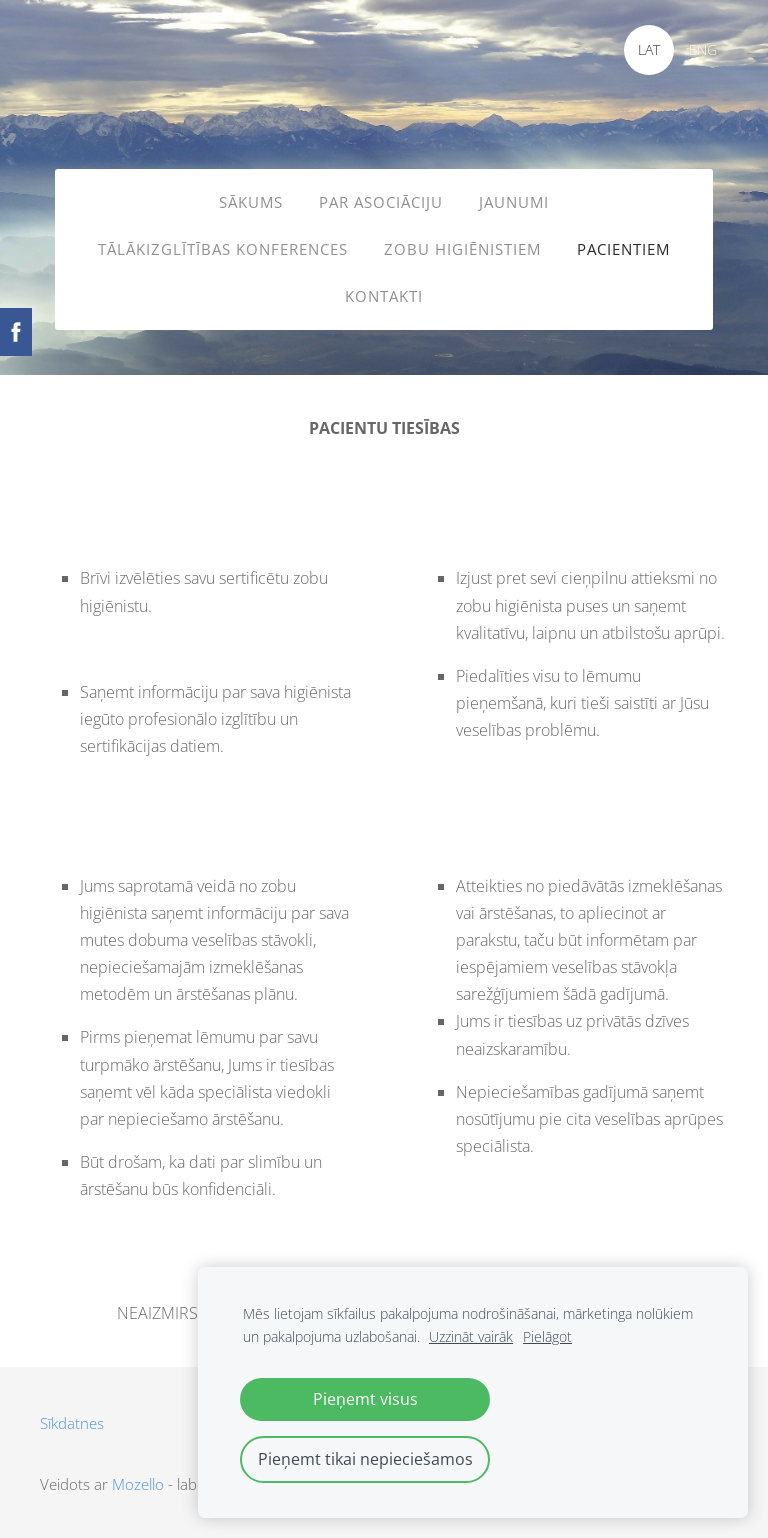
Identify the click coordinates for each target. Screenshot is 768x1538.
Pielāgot (547, 1336)
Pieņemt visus (365, 1399)
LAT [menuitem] (649, 49)
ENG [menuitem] (703, 49)
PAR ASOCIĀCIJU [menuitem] (381, 202)
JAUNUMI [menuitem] (514, 202)
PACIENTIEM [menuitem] (623, 249)
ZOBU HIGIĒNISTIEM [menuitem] (462, 249)
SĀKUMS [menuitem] (251, 202)
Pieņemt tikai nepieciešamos (365, 1459)
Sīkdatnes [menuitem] (72, 1423)
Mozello (138, 1484)
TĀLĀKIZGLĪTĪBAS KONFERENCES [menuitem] (223, 249)
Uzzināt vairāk (471, 1336)
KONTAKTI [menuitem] (384, 296)
